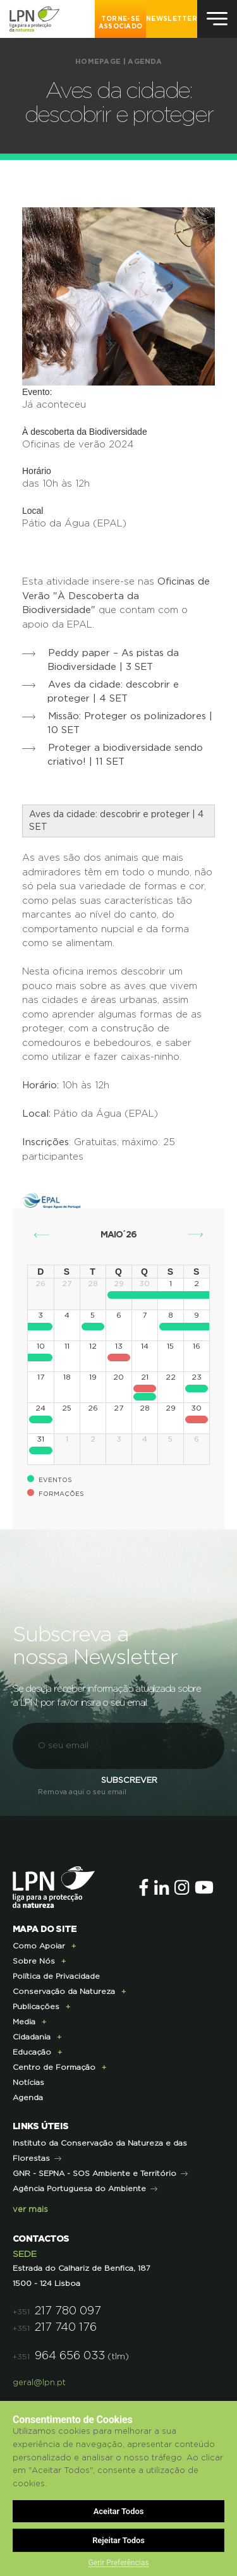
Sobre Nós (34, 1961)
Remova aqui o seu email (82, 1792)
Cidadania (32, 2037)
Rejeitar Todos (118, 2540)
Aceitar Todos (119, 2511)
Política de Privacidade (56, 1976)
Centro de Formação (54, 2067)
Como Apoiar (39, 1946)
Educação (32, 2052)
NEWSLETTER (171, 19)
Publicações (36, 2006)
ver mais (30, 2210)
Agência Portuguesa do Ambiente (79, 2188)
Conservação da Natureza (64, 1991)
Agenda (145, 61)
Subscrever (129, 1781)
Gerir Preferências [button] (118, 2562)
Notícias (28, 2082)
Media (24, 2022)
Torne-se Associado (121, 23)
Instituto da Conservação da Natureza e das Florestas (100, 2150)
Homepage (98, 61)
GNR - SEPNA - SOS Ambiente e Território (94, 2173)
